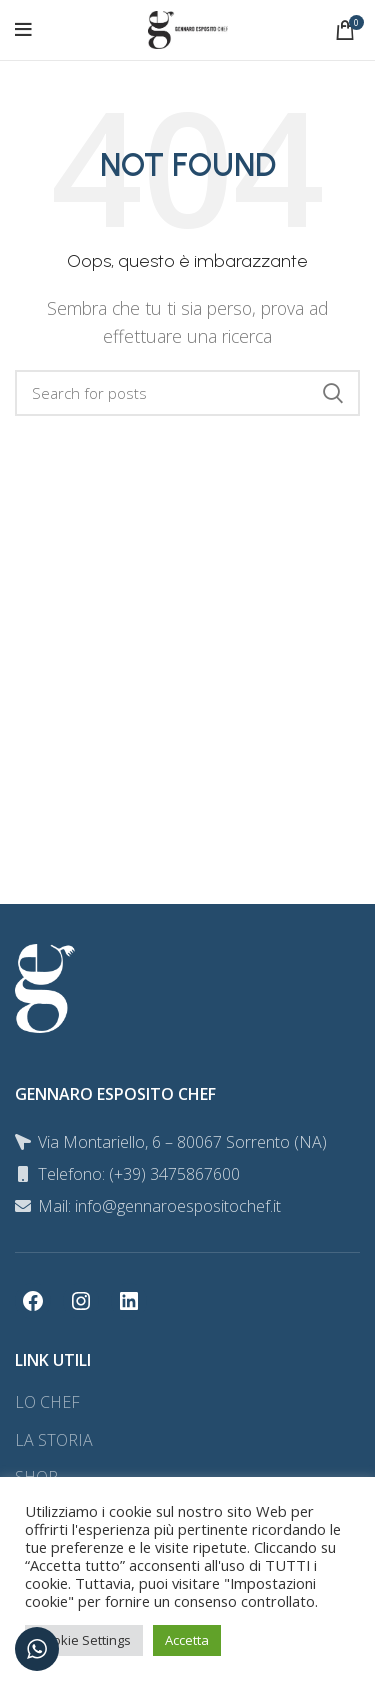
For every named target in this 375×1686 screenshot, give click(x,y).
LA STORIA (54, 1440)
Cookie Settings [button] (84, 1640)
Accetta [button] (187, 1640)
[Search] (187, 393)
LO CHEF (47, 1402)
